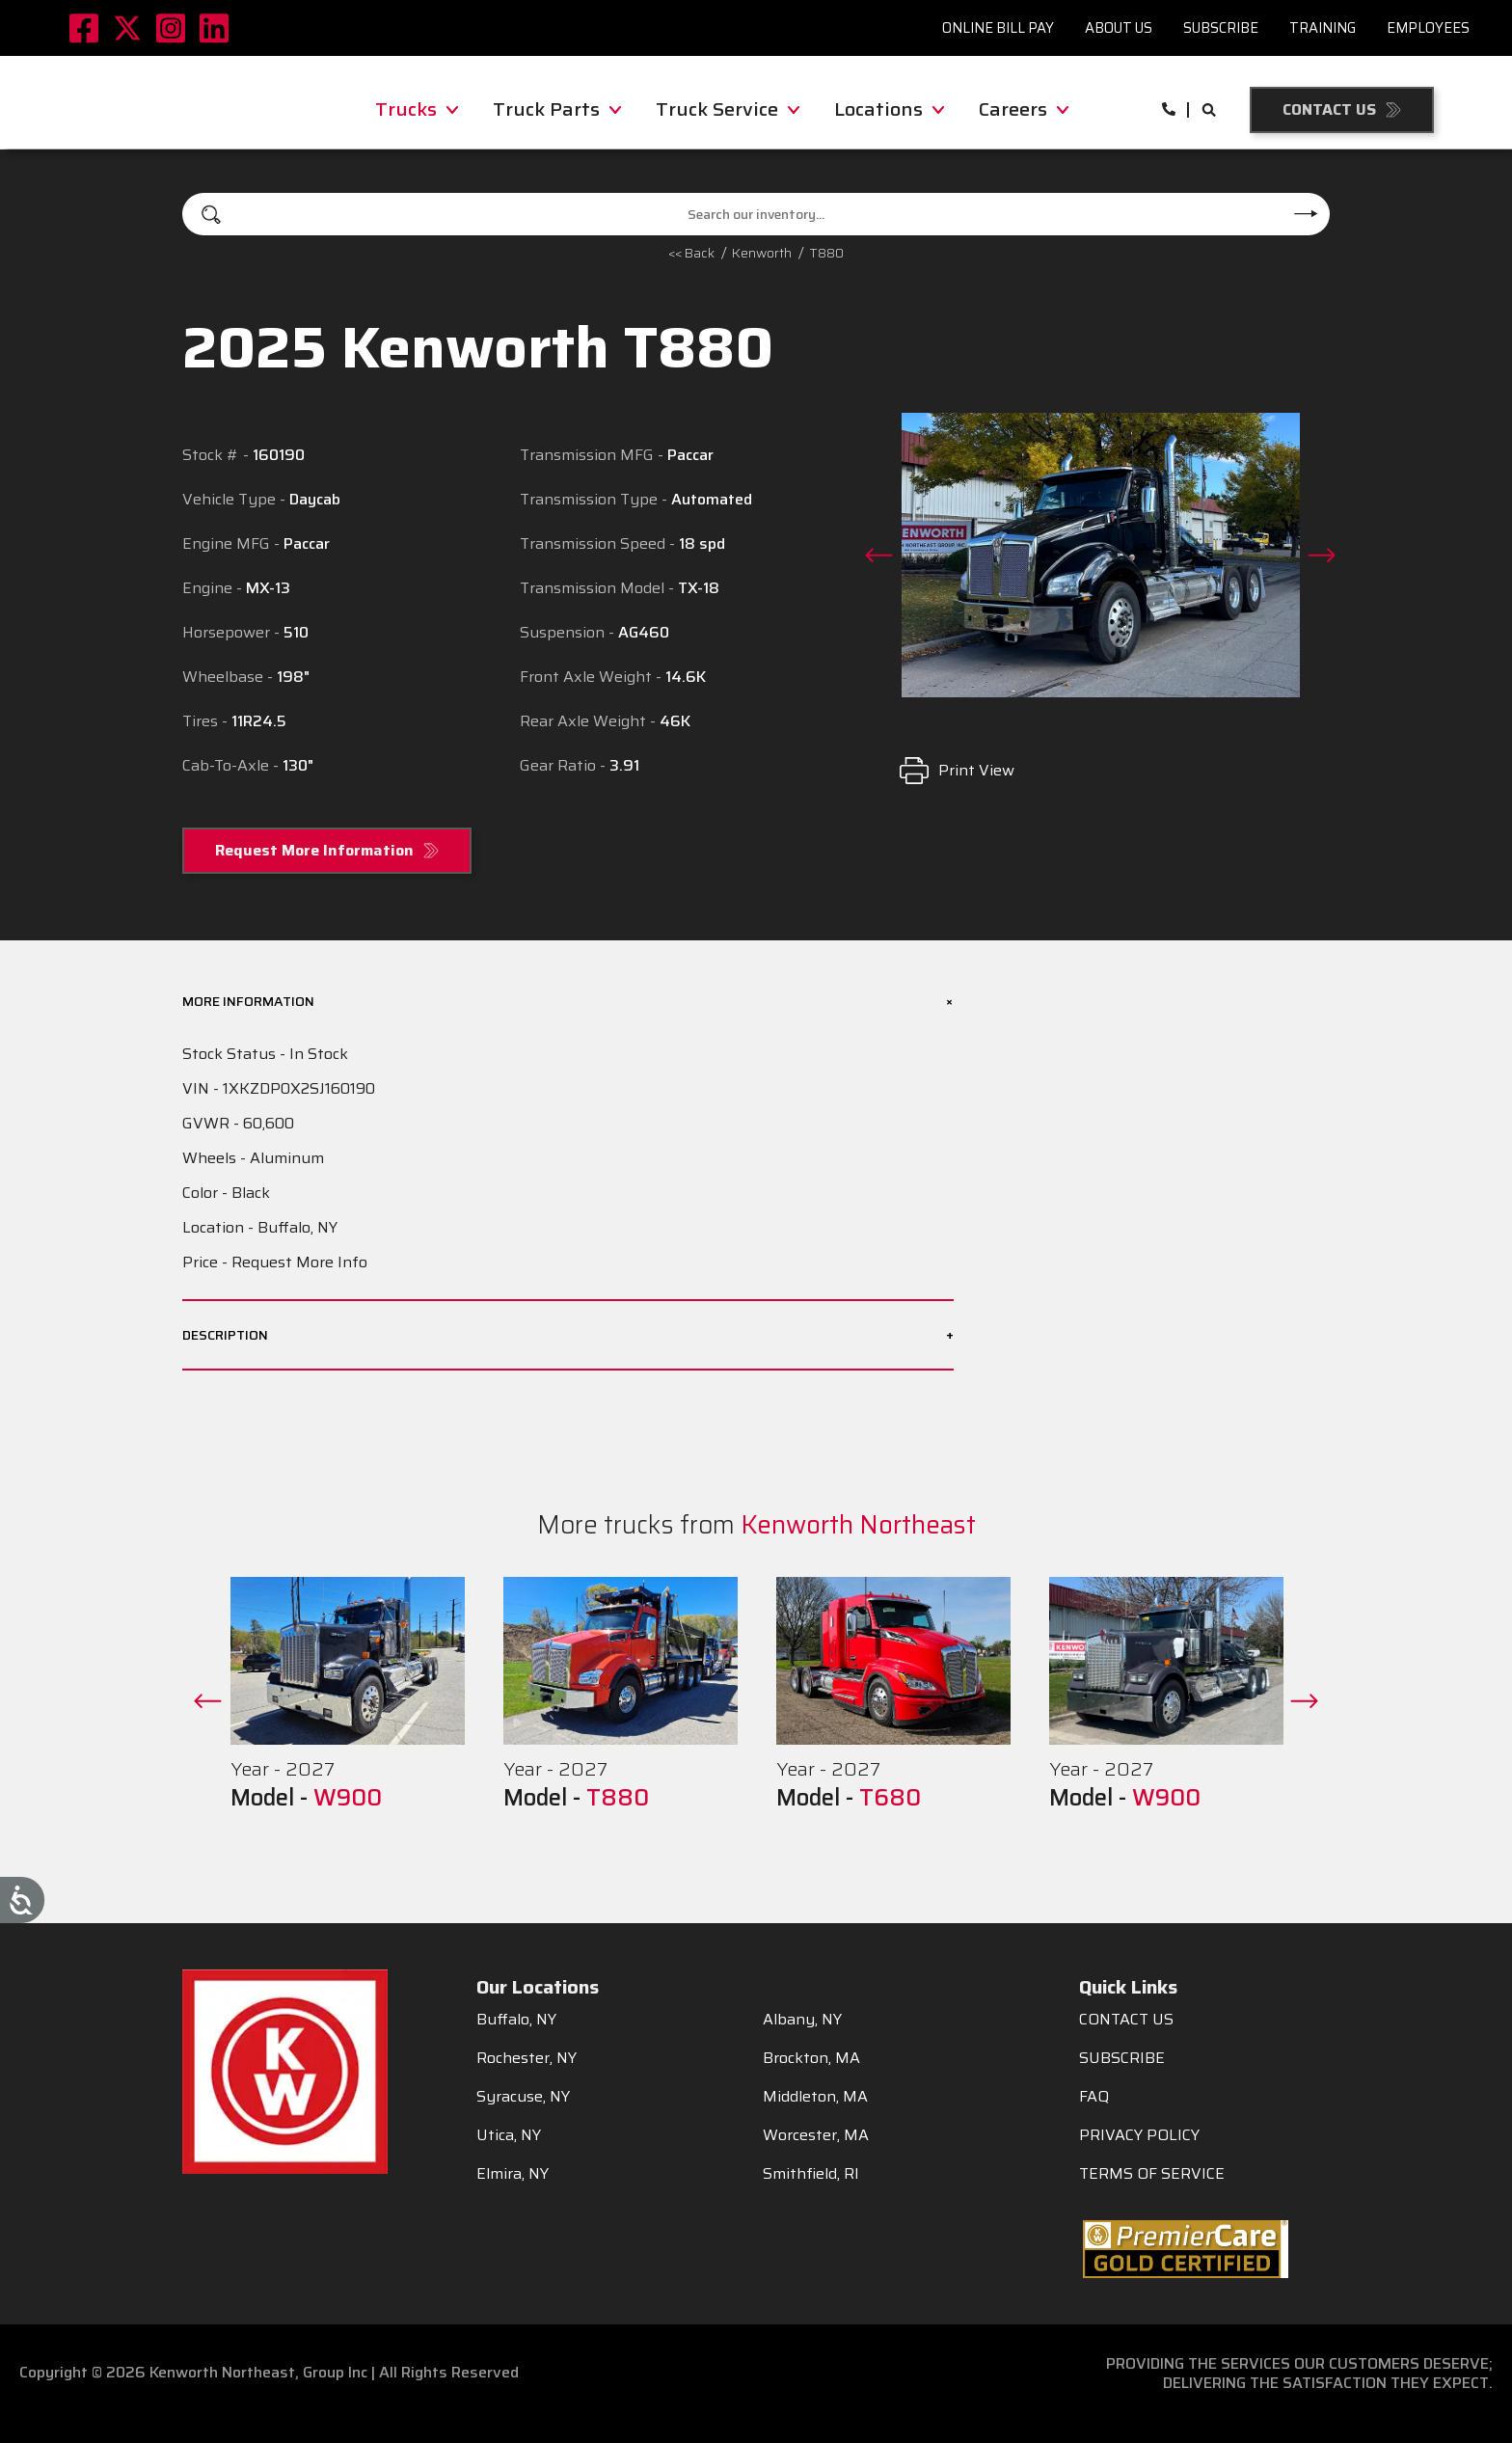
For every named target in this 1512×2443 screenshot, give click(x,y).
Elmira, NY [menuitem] (512, 2174)
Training (1322, 27)
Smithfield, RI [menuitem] (811, 2174)
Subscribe (1220, 27)
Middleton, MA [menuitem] (815, 2096)
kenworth (762, 252)
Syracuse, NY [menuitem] (523, 2096)
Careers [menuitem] (1023, 109)
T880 (826, 252)
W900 (347, 1797)
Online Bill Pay (998, 27)
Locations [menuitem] (889, 109)
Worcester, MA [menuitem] (816, 2135)
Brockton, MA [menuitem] (811, 2058)
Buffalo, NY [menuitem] (516, 2019)
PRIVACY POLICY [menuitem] (1139, 2135)
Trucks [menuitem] (416, 109)
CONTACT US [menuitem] (1126, 2019)
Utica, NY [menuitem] (508, 2135)
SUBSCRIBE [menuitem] (1122, 2058)
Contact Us (1329, 109)
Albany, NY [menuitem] (802, 2019)
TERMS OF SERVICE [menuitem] (1152, 2174)
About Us (1118, 27)
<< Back (691, 252)
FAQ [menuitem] (1094, 2096)
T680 (890, 1797)
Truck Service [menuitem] (727, 109)
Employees (1428, 27)
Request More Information (314, 850)
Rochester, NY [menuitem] (526, 2058)
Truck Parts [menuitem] (557, 109)
